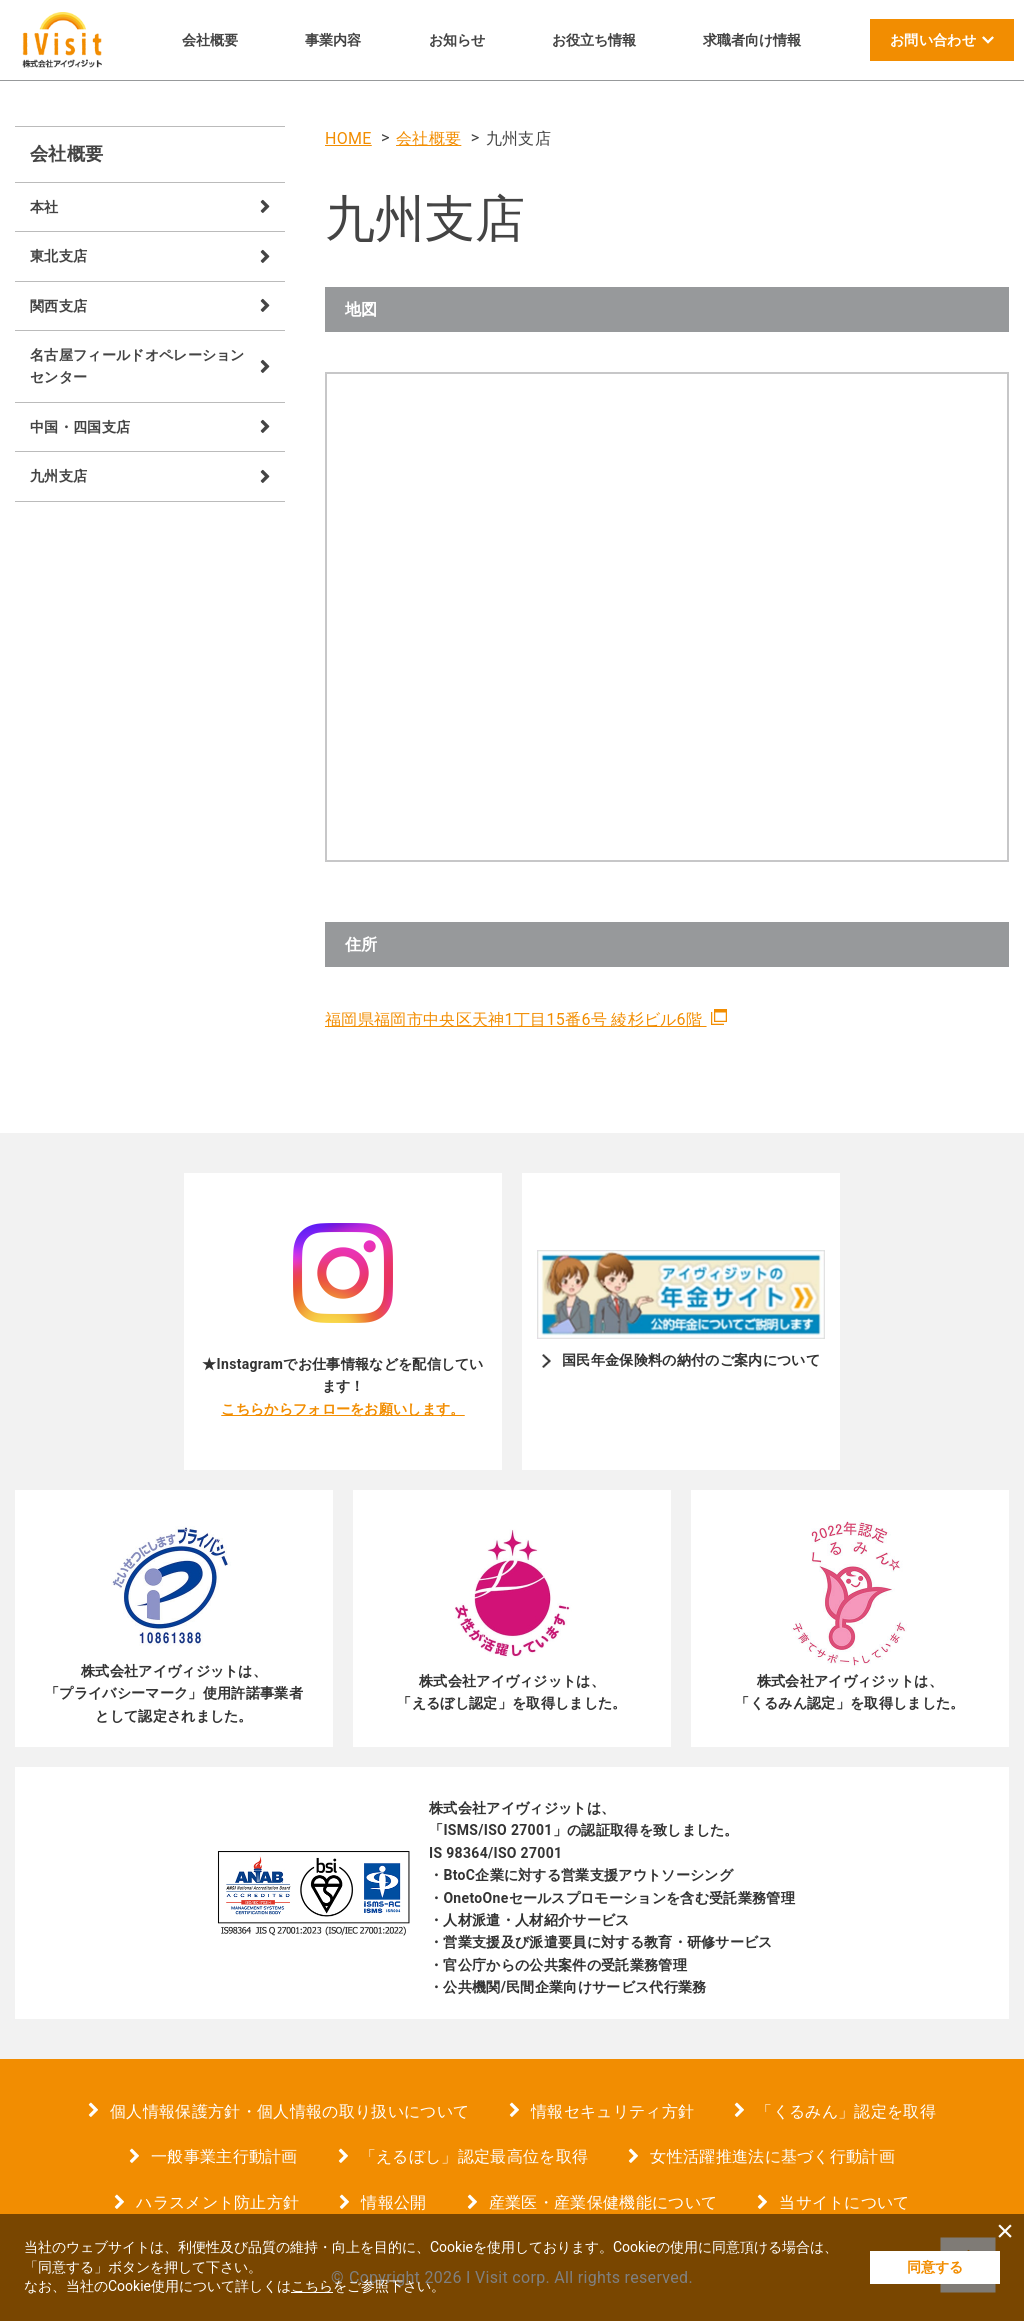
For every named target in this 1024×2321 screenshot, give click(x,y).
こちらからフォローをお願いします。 (342, 1409)
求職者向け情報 (752, 40)
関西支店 (58, 306)
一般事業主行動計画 (224, 2156)
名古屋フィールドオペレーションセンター (137, 366)
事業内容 (333, 40)
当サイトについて (844, 2202)
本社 (44, 207)
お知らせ (457, 40)
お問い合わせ (933, 40)
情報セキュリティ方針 (612, 2111)
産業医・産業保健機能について (603, 2202)
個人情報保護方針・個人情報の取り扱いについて (289, 2111)
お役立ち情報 (594, 40)
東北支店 (58, 256)
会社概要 (210, 40)
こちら (312, 2286)
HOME (348, 138)
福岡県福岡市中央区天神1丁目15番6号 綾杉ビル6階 (516, 1019)
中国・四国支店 (80, 427)
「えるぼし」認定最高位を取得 (474, 2156)
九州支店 (58, 476)
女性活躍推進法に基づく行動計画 (772, 2156)
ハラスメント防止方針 (217, 2202)
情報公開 (393, 2202)
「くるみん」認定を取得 (846, 2111)
